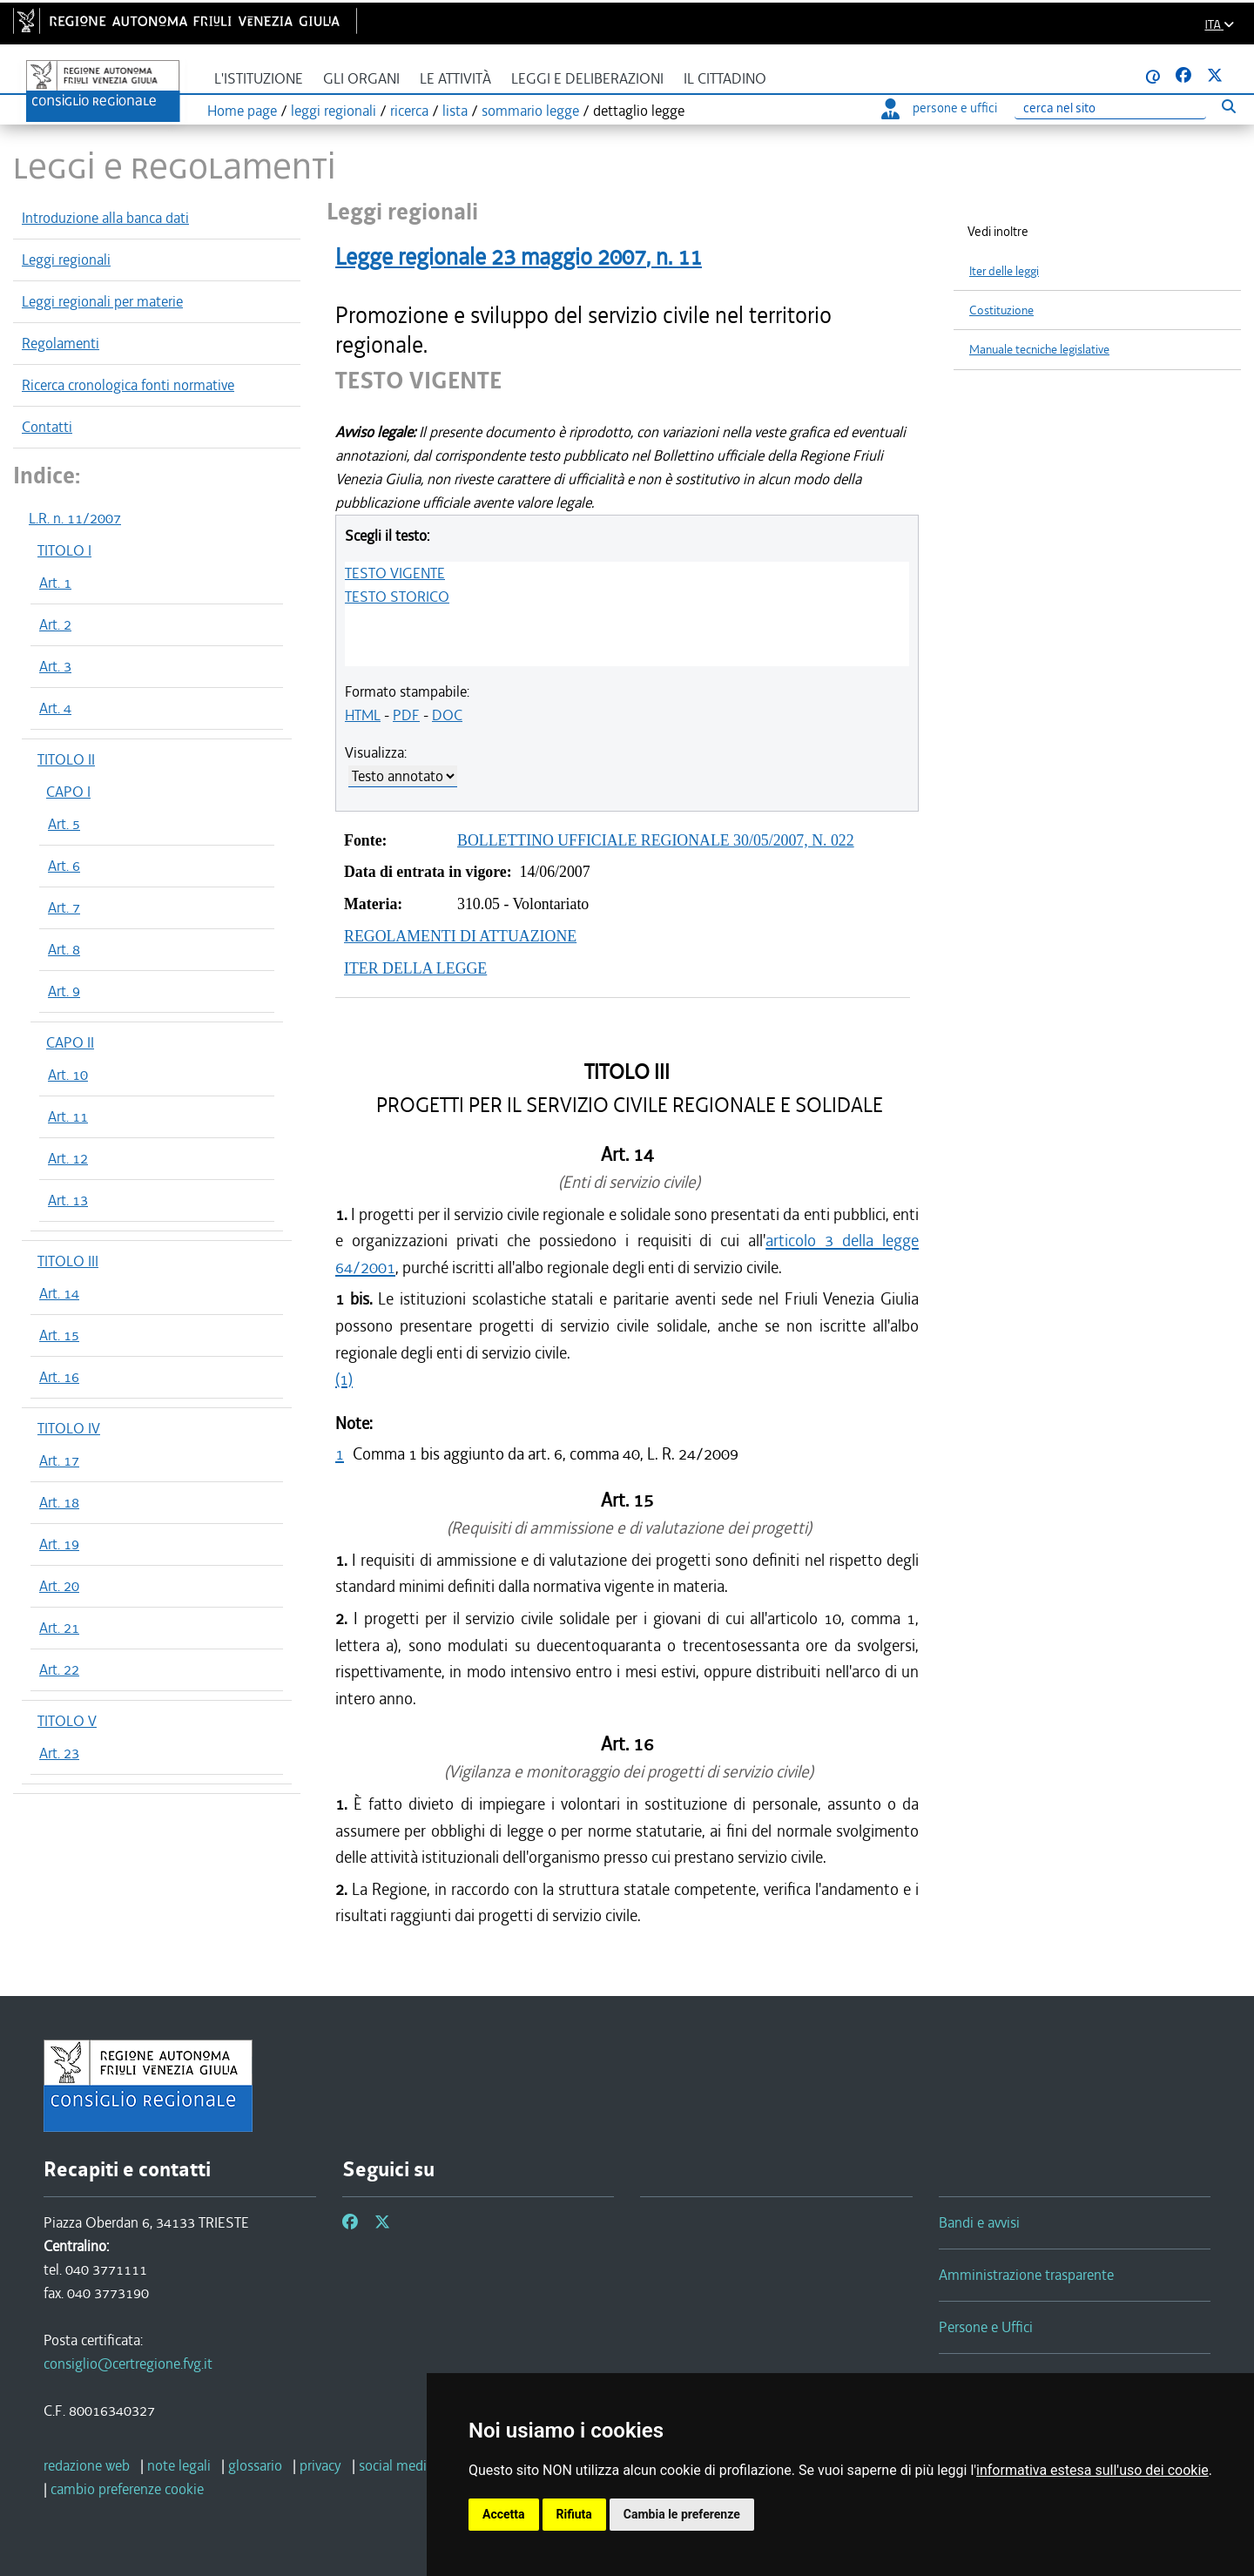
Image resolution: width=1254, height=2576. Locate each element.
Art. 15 (59, 1335)
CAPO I (68, 791)
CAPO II (70, 1042)
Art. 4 (55, 708)
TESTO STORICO (397, 596)
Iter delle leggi (1004, 271)
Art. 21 (59, 1627)
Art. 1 (55, 582)
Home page (242, 110)
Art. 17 (59, 1460)
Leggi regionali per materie (102, 301)
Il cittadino (725, 79)
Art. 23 (59, 1753)
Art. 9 (64, 991)
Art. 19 (59, 1544)
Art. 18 (59, 1502)
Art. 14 (59, 1293)
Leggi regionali (66, 259)
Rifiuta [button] (574, 2514)
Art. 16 (59, 1376)
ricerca (409, 110)
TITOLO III (67, 1261)
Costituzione (1001, 310)
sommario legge (530, 110)
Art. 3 (55, 666)
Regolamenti (60, 343)
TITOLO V (67, 1720)
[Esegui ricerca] (1228, 106)
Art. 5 (64, 823)
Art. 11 (68, 1116)
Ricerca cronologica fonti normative (128, 384)
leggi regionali (333, 110)
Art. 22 (59, 1669)
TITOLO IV (68, 1428)
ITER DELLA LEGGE (415, 968)
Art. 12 (68, 1158)
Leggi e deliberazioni (587, 79)
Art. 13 (68, 1200)
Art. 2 (55, 624)
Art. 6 (64, 865)
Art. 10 (68, 1074)
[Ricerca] (1110, 108)
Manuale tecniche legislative (1039, 349)
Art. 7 (64, 907)
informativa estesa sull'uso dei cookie (1092, 2470)
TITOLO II (66, 759)
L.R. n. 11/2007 (75, 518)
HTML (363, 715)
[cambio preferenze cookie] (127, 2488)
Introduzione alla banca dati (105, 217)
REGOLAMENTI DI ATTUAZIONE (460, 936)
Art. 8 (64, 949)
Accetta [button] (503, 2514)
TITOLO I (64, 550)
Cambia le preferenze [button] (682, 2514)
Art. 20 (59, 1585)
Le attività (455, 79)
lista (455, 110)
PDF (406, 715)
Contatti (47, 426)
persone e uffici (939, 108)
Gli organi (361, 79)
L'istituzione (258, 79)
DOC (447, 715)
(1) (344, 1379)
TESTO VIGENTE (395, 573)
